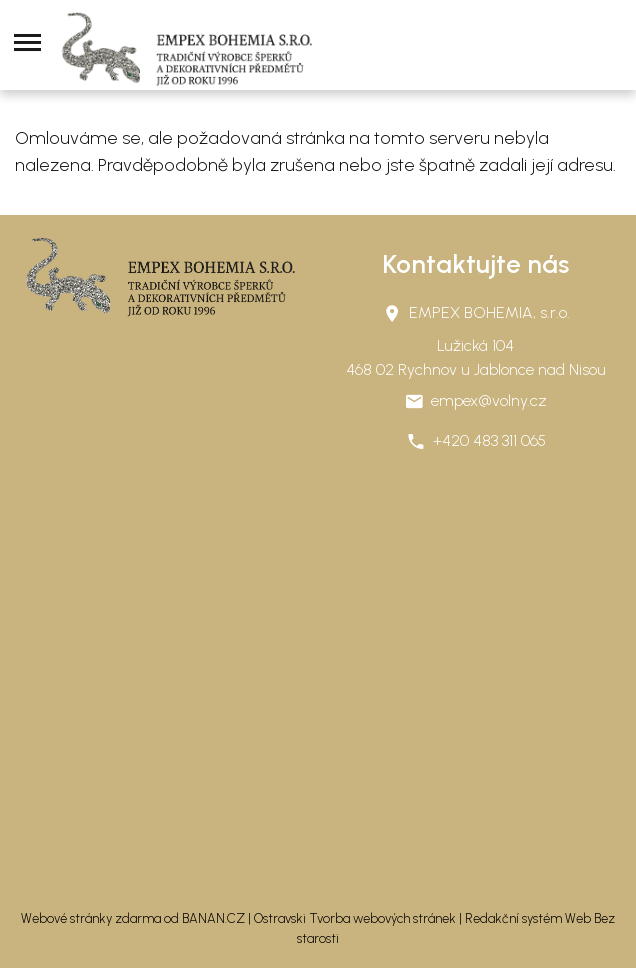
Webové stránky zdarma (91, 918)
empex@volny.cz (489, 400)
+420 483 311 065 (489, 440)
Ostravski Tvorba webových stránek (355, 918)
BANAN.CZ (213, 918)
